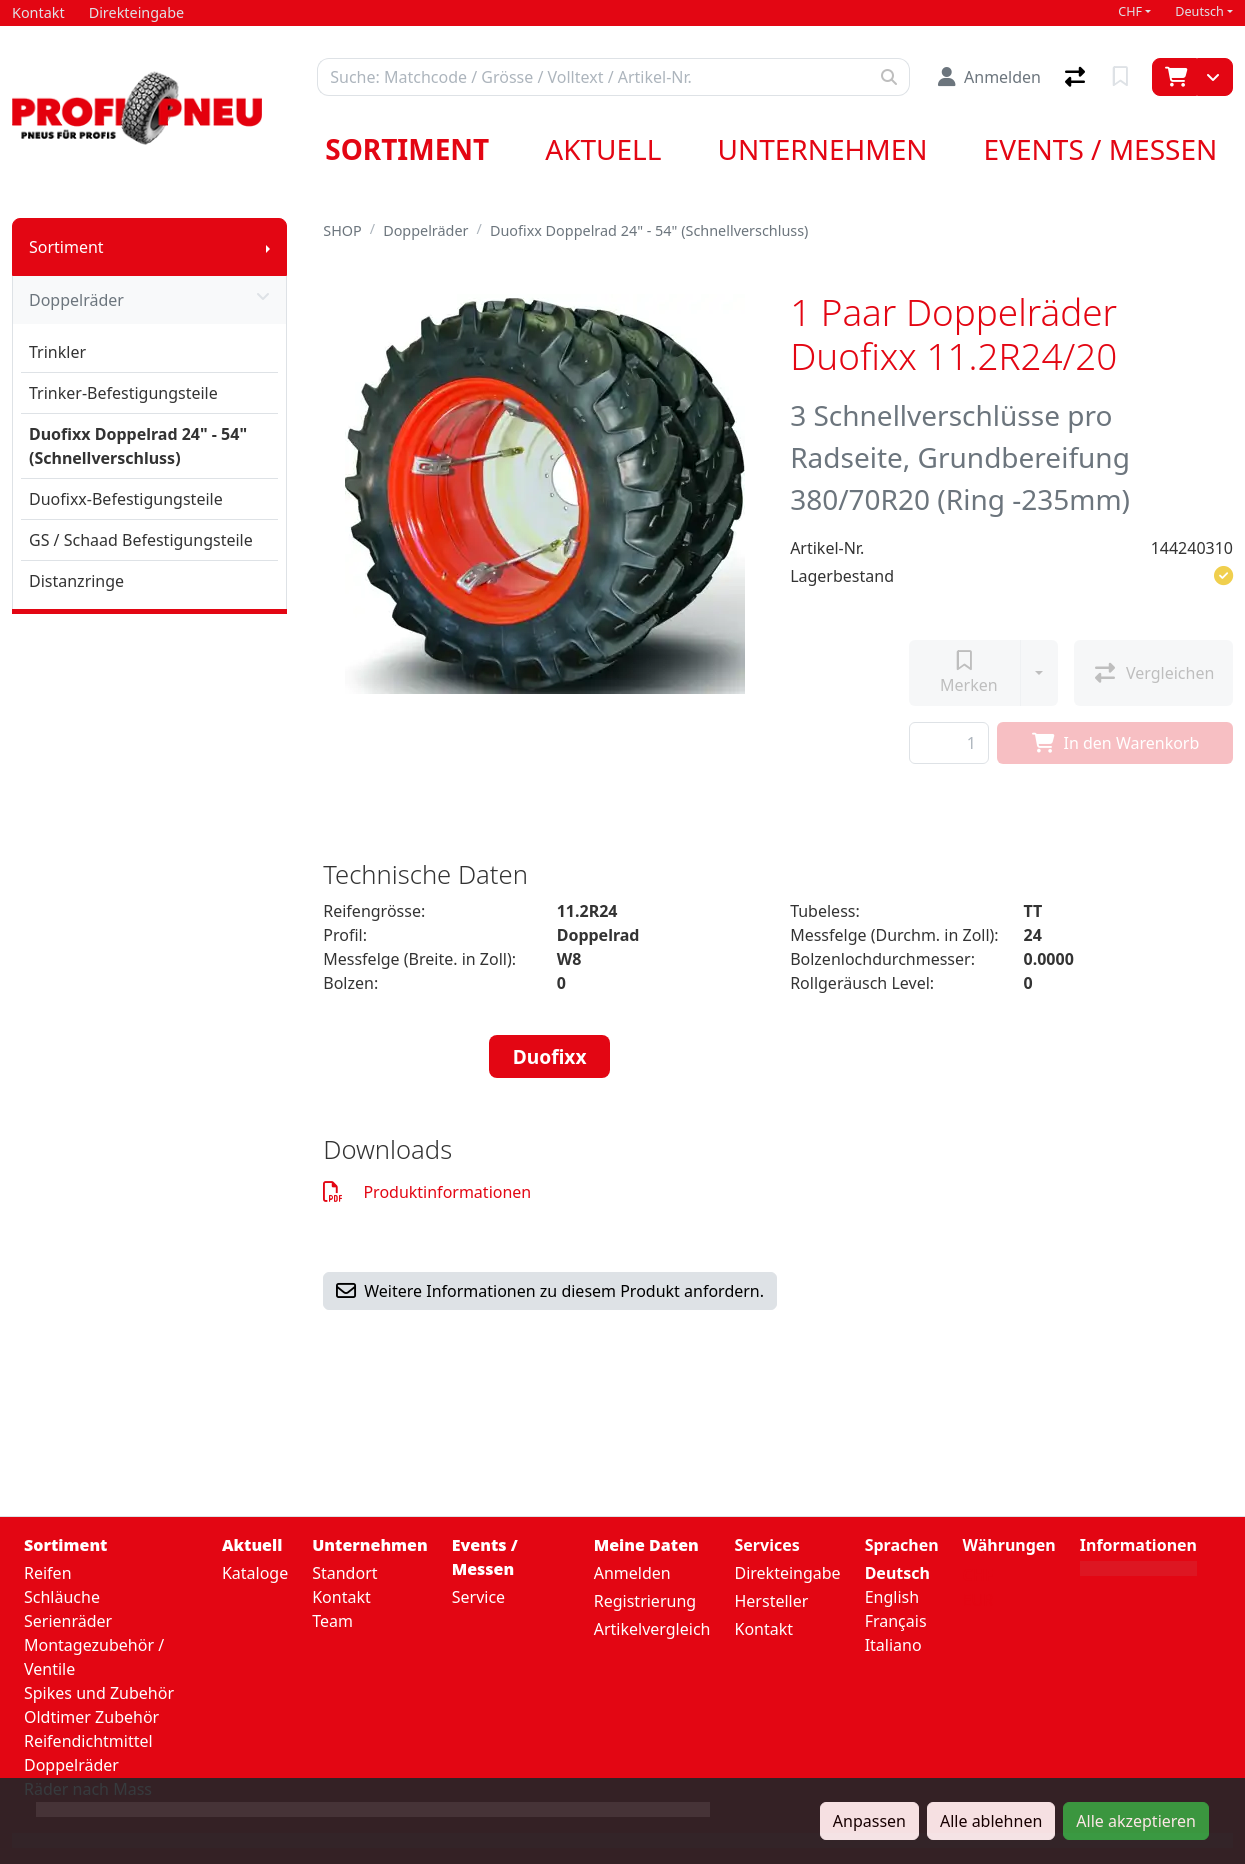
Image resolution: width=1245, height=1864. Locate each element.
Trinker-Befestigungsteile (123, 393)
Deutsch (1199, 11)
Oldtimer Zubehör (91, 1717)
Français (896, 1621)
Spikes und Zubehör (99, 1693)
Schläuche (62, 1597)
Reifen (48, 1573)
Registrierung (645, 1601)
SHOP (342, 230)
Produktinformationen (427, 1192)
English (892, 1597)
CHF (1130, 11)
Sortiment (407, 149)
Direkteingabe (787, 1573)
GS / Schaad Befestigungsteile (141, 540)
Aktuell (603, 149)
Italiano (893, 1645)
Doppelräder (149, 300)
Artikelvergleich (652, 1629)
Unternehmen (822, 149)
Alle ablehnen (991, 1821)
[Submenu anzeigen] (268, 247)
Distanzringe (76, 581)
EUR (978, 1600)
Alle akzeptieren (1136, 1821)
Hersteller (771, 1601)
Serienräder (68, 1621)
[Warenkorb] (1174, 77)
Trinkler (57, 352)
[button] (1223, 576)
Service (478, 1597)
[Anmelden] (989, 77)
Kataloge (255, 1573)
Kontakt (341, 1597)
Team (332, 1621)
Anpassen (869, 1821)
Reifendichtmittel (88, 1741)
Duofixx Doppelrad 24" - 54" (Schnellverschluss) (138, 446)
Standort (344, 1573)
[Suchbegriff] (593, 77)
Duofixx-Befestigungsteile (126, 499)
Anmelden (632, 1573)
